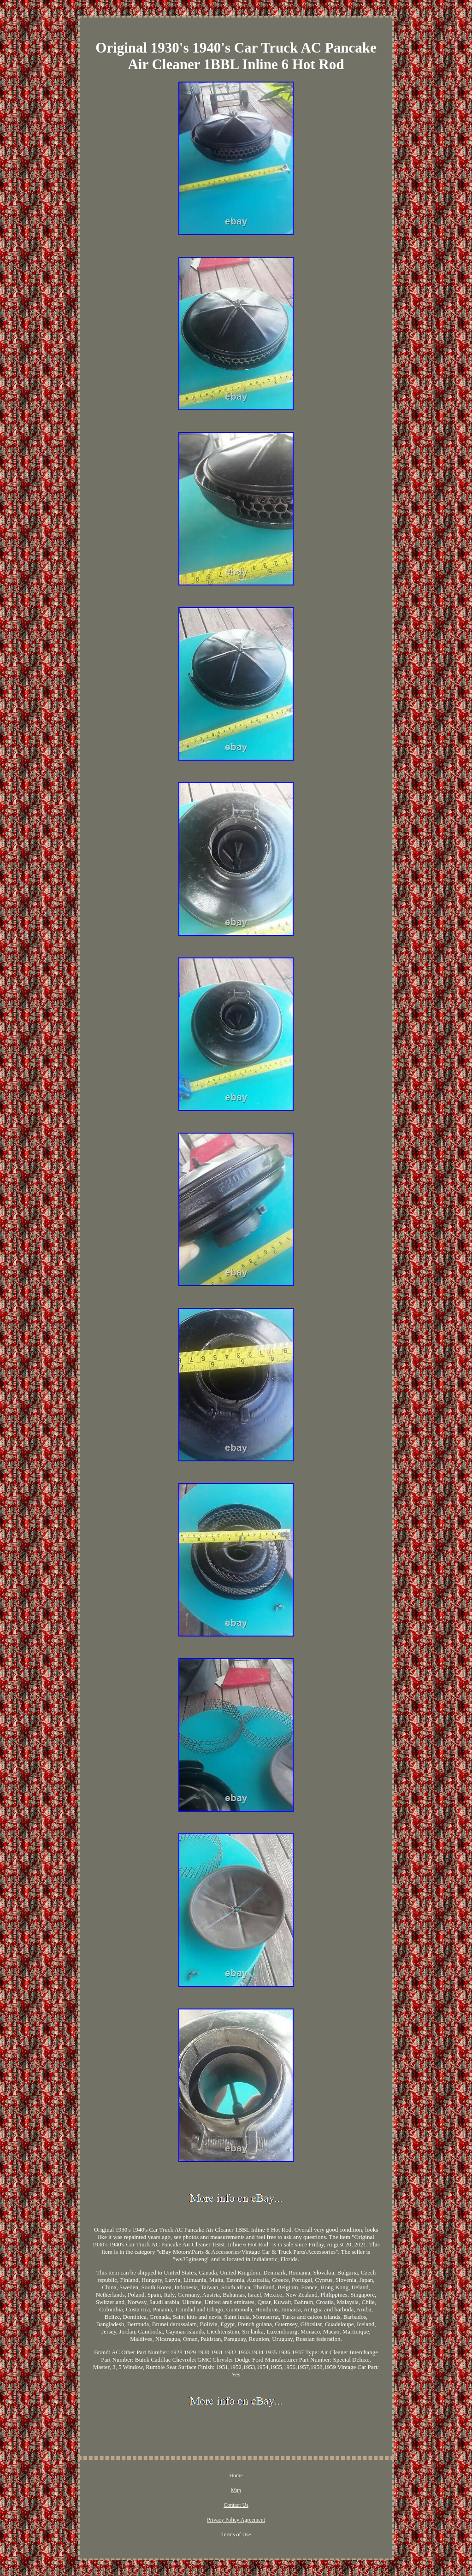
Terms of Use (236, 2534)
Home (235, 2475)
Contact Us (236, 2505)
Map (236, 2490)
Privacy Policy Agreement (236, 2520)
